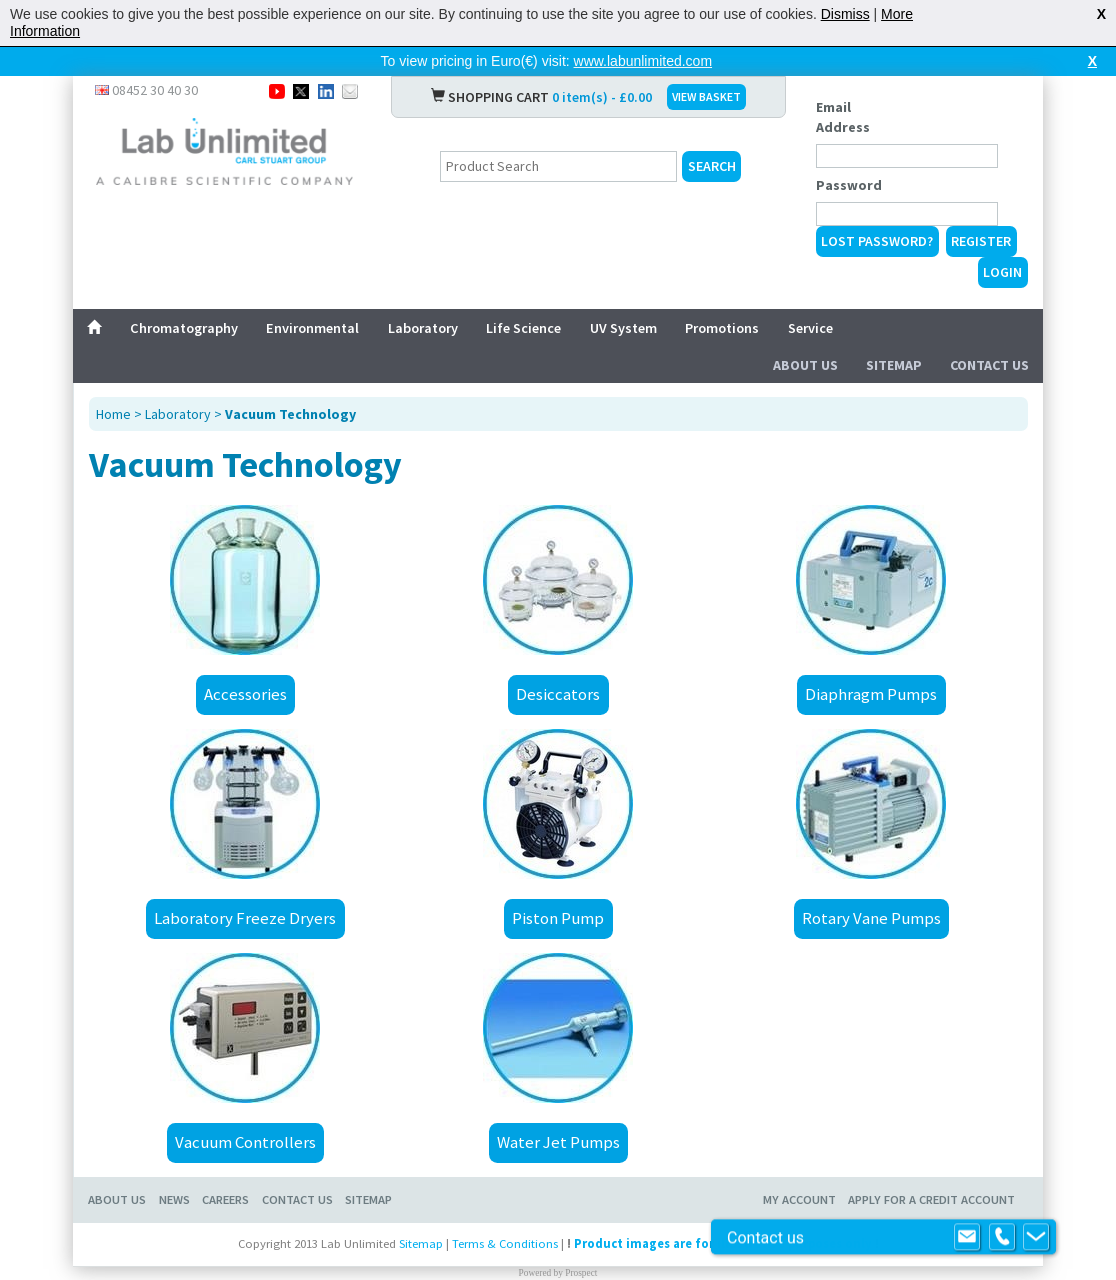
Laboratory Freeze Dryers (245, 918)
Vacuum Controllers (245, 1142)
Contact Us (989, 365)
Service (810, 328)
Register (981, 241)
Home (113, 414)
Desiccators (558, 694)
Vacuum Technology (290, 414)
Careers (225, 1199)
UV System (623, 328)
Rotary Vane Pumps (871, 918)
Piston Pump (558, 918)
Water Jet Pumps (558, 1142)
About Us (805, 365)
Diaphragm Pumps (871, 694)
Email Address (843, 117)
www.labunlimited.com (643, 61)
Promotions (722, 328)
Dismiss (845, 14)
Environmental (312, 328)
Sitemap (894, 365)
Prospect (581, 1273)
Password (849, 185)
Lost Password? (877, 241)
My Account (799, 1199)
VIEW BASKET (706, 96)
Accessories (245, 694)
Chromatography (184, 328)
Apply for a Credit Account (931, 1199)
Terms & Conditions (505, 1243)
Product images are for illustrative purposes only (723, 1243)
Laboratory (423, 328)
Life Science (523, 328)
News (174, 1199)
